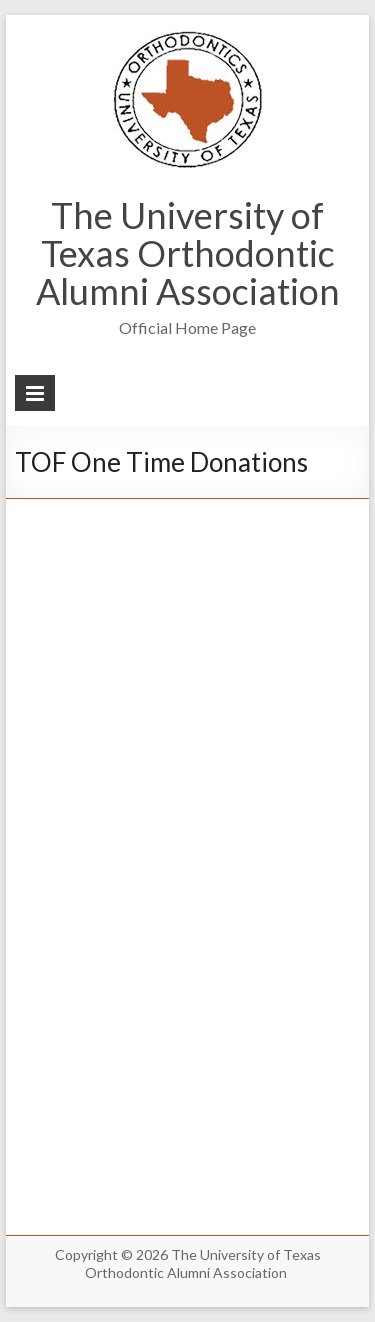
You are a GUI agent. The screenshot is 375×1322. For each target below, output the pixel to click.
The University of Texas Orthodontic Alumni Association (188, 253)
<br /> (188, 848)
